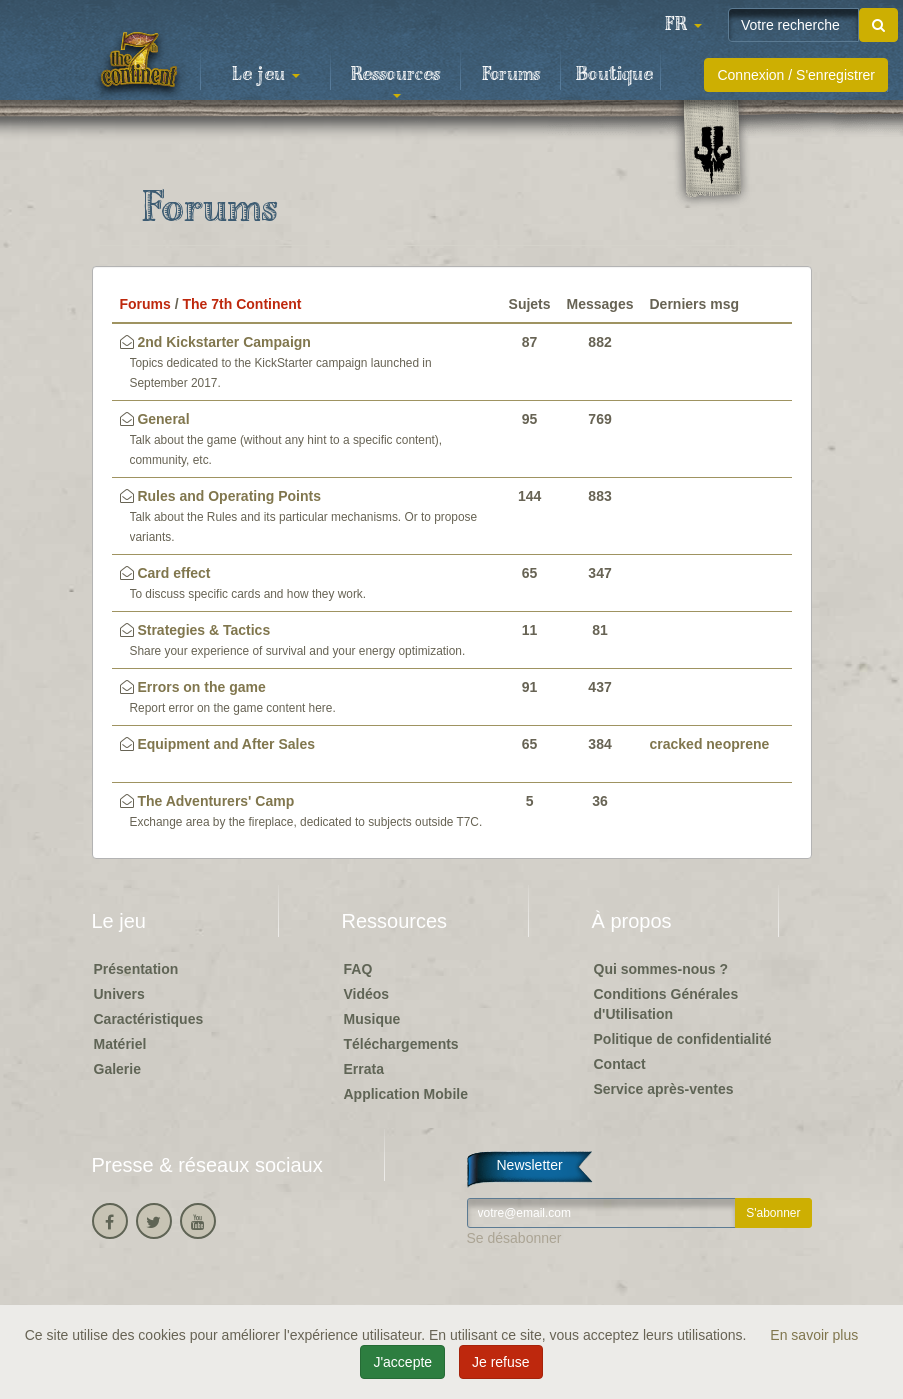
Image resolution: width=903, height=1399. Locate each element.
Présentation (136, 969)
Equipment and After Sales (226, 744)
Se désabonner (514, 1238)
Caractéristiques (149, 1019)
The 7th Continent (242, 304)
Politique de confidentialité (683, 1039)
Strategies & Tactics (203, 630)
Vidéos (367, 994)
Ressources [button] (395, 81)
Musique (372, 1019)
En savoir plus (814, 1335)
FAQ (358, 969)
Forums (511, 75)
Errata (364, 1069)
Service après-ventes (664, 1089)
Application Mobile (406, 1094)
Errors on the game (201, 687)
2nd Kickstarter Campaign (224, 342)
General (163, 419)
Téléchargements (401, 1044)
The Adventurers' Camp (215, 801)
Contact (620, 1064)
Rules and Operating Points (229, 496)
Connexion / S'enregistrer (796, 75)
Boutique (614, 75)
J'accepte (402, 1362)
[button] (683, 25)
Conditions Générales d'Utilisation (666, 1004)
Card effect (173, 573)
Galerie (117, 1069)
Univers (119, 994)
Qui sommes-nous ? (661, 969)
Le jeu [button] (266, 75)
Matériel (120, 1044)
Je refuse (501, 1362)
